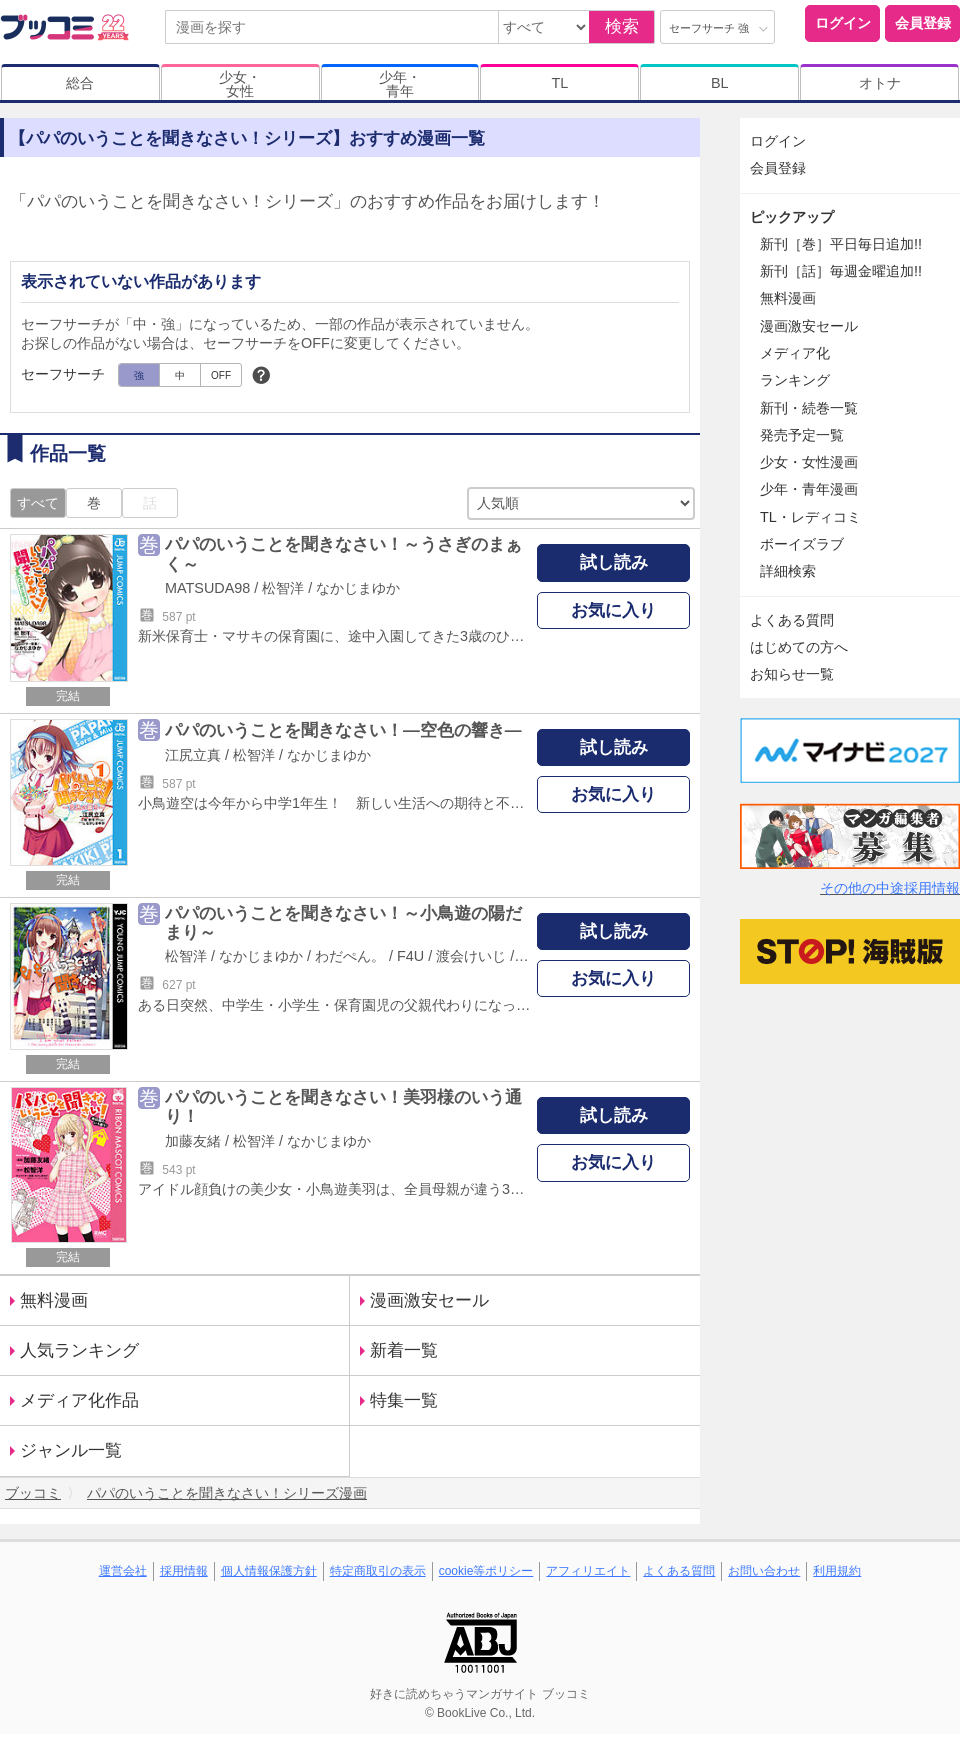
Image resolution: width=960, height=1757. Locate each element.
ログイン (843, 23)
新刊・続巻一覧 (809, 408)
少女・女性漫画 (809, 462)
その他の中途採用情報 (890, 888)
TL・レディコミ (810, 517)
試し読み (614, 562)
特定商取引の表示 (378, 1571)
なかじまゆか (358, 588)
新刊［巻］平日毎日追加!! (841, 244)
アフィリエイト (588, 1571)
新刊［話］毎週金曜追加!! (841, 271)
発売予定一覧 (802, 435)
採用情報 (184, 1571)
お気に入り (613, 610)
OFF (221, 375)
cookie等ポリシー (486, 1571)
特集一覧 (404, 1400)
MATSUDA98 (207, 588)
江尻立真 (193, 755)
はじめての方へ (799, 647)
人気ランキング (79, 1350)
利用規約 (837, 1571)
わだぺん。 (350, 956)
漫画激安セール (429, 1300)
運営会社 (123, 1571)
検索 (622, 26)
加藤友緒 (193, 1141)
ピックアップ (792, 217)
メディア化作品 (79, 1400)
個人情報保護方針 (269, 1571)
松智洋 (283, 588)
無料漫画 (54, 1300)
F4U (410, 956)
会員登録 (923, 23)
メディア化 (795, 353)
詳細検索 (788, 571)
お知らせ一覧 (792, 674)
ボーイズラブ (802, 544)
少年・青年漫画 (809, 489)
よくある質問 (792, 620)
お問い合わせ (764, 1571)
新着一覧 (404, 1350)
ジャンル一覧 (71, 1450)
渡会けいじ (471, 956)
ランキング (795, 380)
